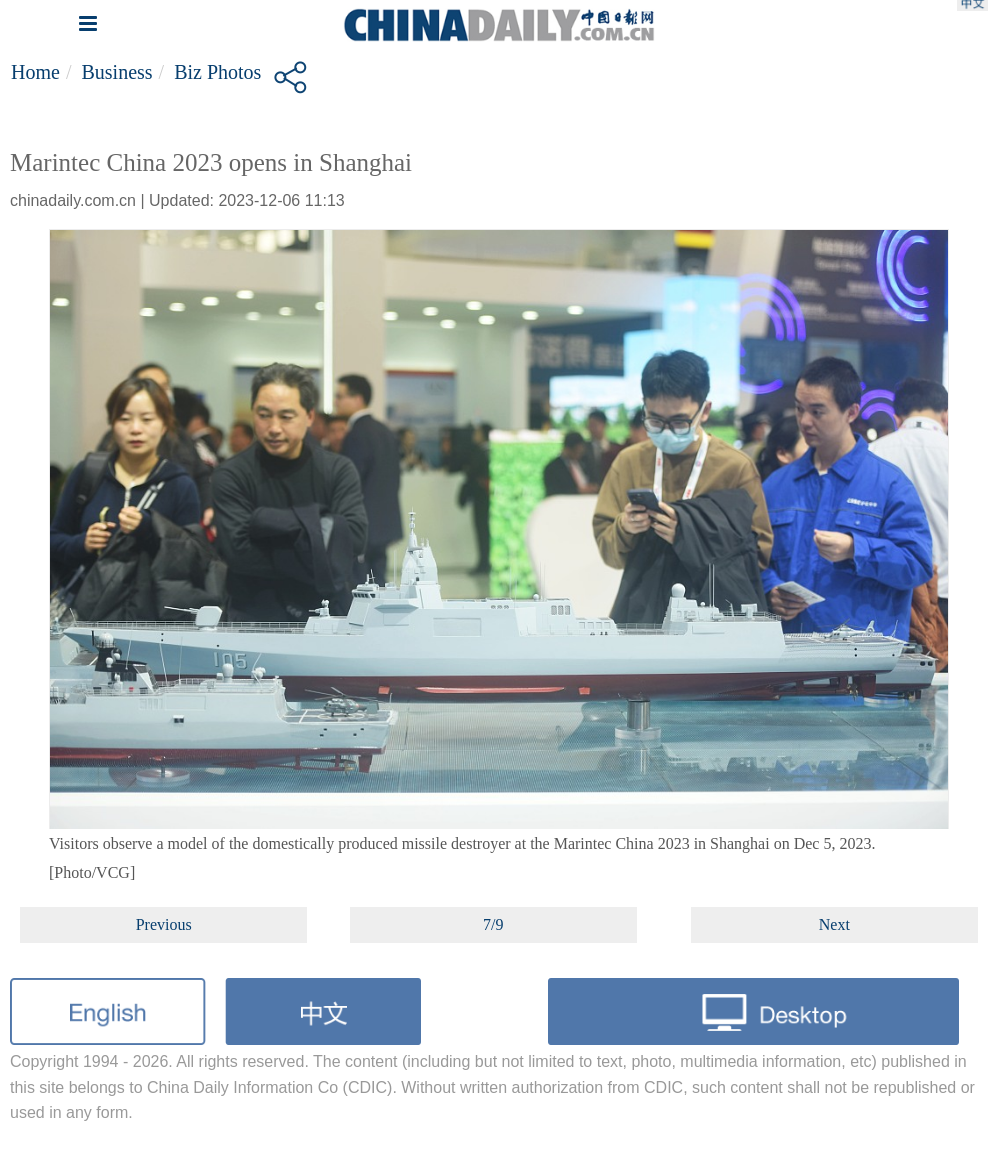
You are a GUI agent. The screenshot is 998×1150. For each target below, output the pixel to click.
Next (834, 924)
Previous (164, 924)
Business (116, 72)
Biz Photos (217, 72)
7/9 (493, 924)
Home (35, 72)
